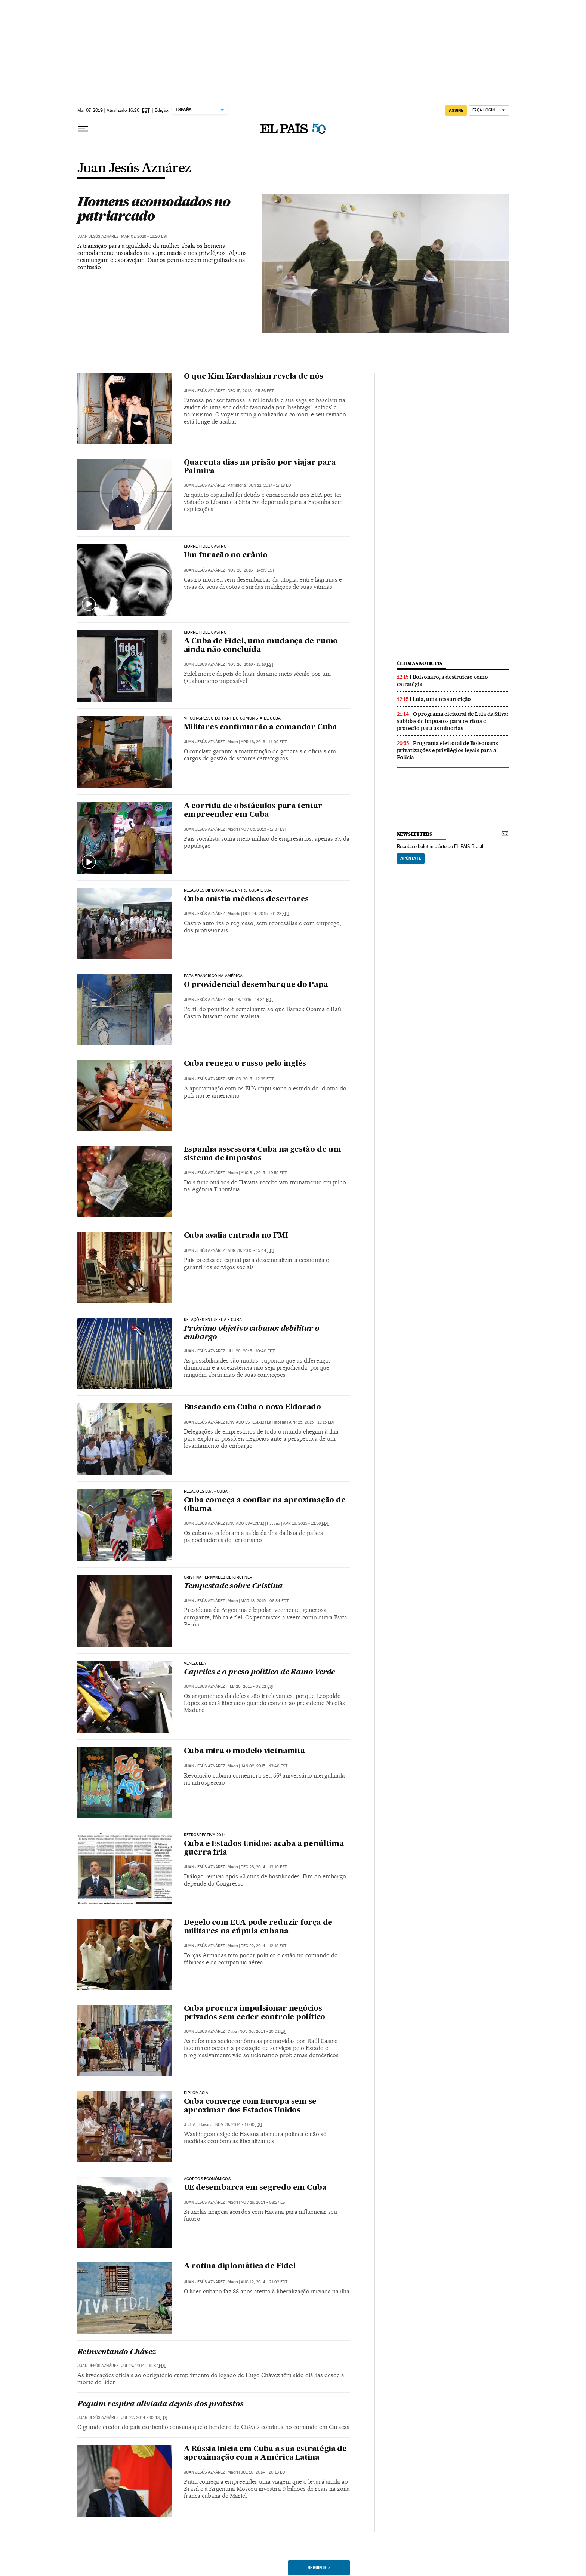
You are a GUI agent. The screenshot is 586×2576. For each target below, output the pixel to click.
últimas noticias (419, 663)
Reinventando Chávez (116, 2352)
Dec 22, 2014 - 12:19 (263, 1945)
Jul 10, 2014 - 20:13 (264, 2472)
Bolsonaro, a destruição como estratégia (442, 680)
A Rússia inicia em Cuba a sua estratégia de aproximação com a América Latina (265, 2454)
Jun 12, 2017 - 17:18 (271, 485)
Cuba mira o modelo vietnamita (244, 1751)
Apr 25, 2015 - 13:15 (312, 1422)
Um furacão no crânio (226, 555)
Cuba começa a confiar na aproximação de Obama (265, 1505)
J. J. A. (190, 2124)
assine (456, 110)
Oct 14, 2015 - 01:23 (266, 913)
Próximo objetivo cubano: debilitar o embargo (252, 1333)
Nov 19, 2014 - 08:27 (264, 2202)
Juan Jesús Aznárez (134, 168)
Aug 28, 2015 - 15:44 (251, 1250)
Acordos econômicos (207, 2179)
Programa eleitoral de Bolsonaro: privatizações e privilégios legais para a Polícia (448, 750)
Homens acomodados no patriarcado (153, 208)
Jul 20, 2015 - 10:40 (251, 1351)
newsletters (414, 834)
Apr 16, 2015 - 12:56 (306, 1523)
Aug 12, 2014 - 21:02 (264, 2282)
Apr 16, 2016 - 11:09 (264, 741)
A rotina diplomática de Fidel (240, 2266)
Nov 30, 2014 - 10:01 (263, 2031)
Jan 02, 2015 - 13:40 (264, 1766)
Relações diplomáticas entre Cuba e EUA (228, 890)
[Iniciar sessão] (489, 110)
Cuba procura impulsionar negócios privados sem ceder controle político (255, 2013)
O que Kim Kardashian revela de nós (253, 377)
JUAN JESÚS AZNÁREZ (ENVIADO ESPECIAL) (224, 1422)
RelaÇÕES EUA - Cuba (206, 1491)
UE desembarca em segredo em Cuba (255, 2188)
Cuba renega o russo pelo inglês (245, 1064)
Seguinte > (319, 2567)
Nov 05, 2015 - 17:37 (264, 829)
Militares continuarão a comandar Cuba (260, 727)
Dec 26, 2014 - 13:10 (264, 1867)
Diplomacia (196, 2093)
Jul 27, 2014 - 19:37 (143, 2365)
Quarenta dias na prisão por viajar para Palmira (260, 467)
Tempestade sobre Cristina (233, 1586)
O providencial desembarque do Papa (256, 985)
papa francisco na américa (213, 976)
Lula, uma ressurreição (442, 699)
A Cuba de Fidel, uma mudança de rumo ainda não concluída (261, 646)
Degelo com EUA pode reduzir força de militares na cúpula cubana (258, 1927)
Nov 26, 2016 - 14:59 (251, 570)
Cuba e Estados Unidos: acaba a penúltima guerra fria (264, 1848)
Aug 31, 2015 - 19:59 (264, 1172)
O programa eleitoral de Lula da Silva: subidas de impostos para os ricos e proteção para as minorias (452, 721)
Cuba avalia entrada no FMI (236, 1236)
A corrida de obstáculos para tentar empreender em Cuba (253, 811)
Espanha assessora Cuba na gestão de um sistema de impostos (262, 1154)
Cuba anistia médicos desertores (246, 899)
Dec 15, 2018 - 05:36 (251, 390)
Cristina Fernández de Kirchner (218, 1577)
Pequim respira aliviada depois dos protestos (160, 2404)
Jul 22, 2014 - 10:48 (144, 2417)
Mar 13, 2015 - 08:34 (265, 1600)
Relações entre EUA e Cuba (213, 1320)
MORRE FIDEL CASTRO (205, 546)
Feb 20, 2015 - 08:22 (251, 1686)
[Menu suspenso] (83, 129)
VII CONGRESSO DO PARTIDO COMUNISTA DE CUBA (232, 718)
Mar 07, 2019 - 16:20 (144, 236)
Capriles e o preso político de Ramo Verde (259, 1672)
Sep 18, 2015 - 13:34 (250, 999)
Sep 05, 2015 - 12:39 (251, 1079)
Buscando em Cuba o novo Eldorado (252, 1407)
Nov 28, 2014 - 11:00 (238, 2124)
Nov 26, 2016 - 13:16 (251, 664)
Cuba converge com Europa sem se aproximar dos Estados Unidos (250, 2106)
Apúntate (410, 858)
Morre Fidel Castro (205, 632)
